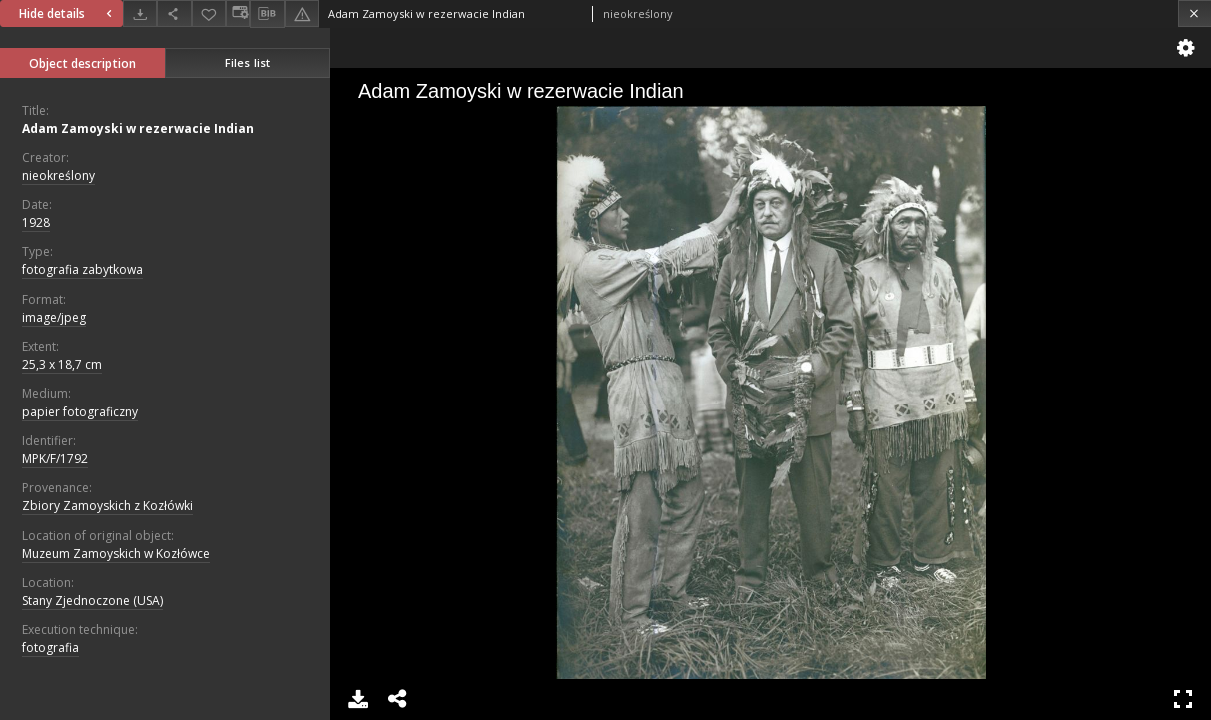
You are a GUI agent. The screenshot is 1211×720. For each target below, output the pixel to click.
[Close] (1194, 13)
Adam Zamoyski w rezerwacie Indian (138, 128)
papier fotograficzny (80, 411)
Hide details (68, 13)
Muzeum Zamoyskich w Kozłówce (116, 553)
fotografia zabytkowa (82, 269)
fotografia (50, 647)
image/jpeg (54, 317)
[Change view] (238, 13)
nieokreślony (58, 175)
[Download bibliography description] (267, 14)
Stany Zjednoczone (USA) (92, 600)
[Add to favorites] (209, 13)
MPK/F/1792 (55, 458)
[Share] (174, 13)
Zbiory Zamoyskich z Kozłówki (107, 505)
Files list (247, 62)
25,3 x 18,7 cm (62, 364)
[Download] (140, 13)
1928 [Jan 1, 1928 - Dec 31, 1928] (36, 222)
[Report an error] (302, 13)
